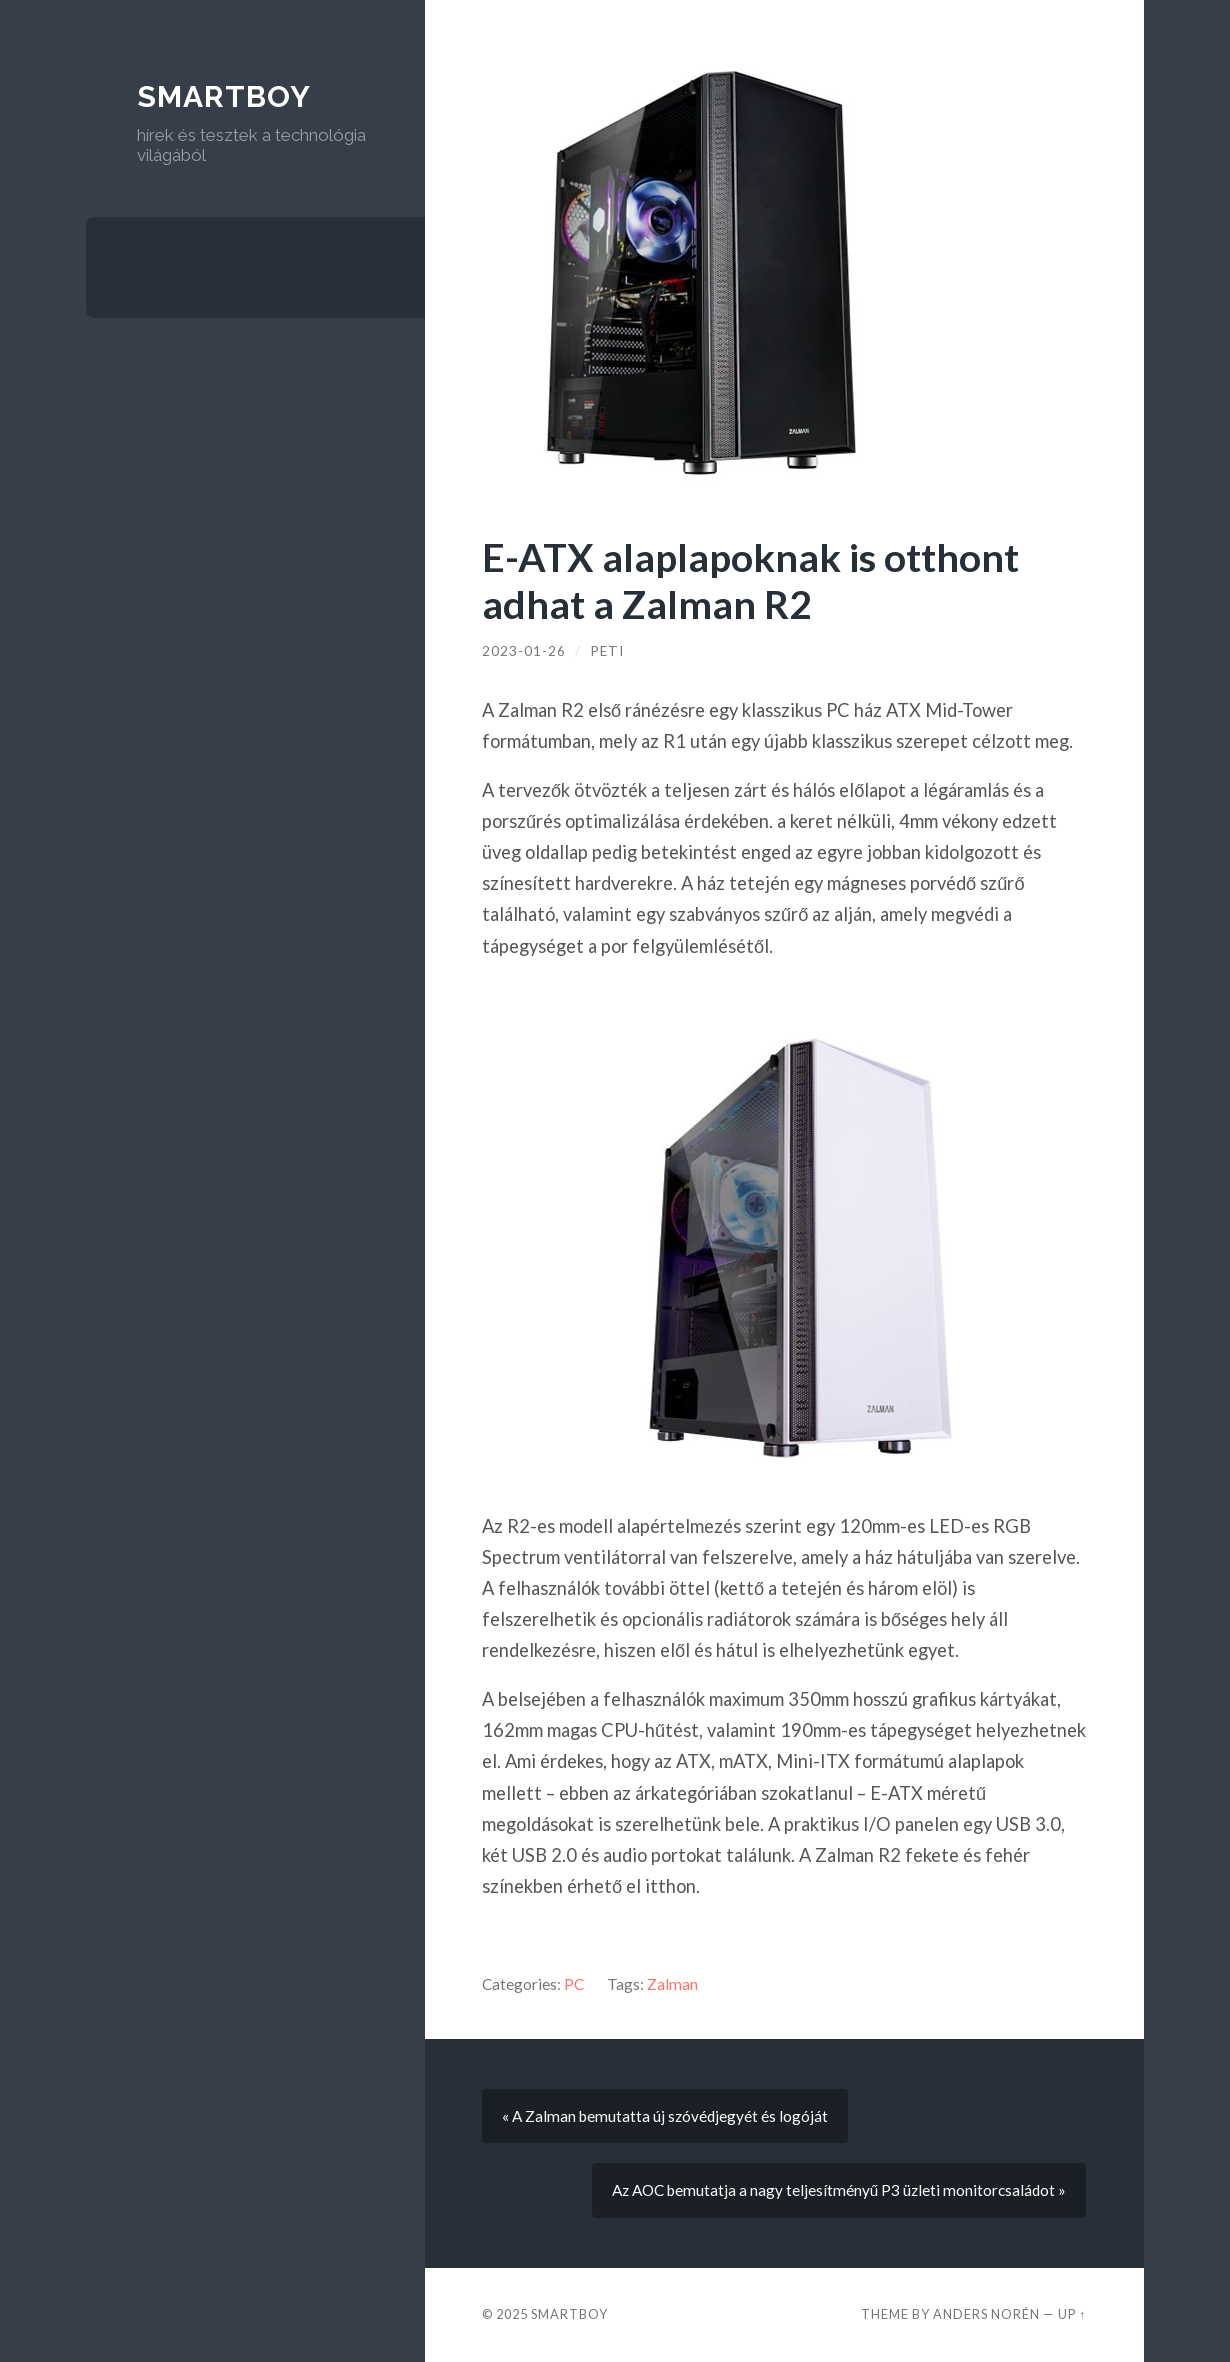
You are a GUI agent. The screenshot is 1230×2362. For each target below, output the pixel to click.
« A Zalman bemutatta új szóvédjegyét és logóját (665, 2116)
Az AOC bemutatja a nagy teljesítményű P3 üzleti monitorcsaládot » (839, 2190)
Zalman (672, 1984)
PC (574, 1984)
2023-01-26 (524, 651)
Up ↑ (1072, 2314)
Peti (607, 651)
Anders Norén (986, 2314)
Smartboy (224, 96)
